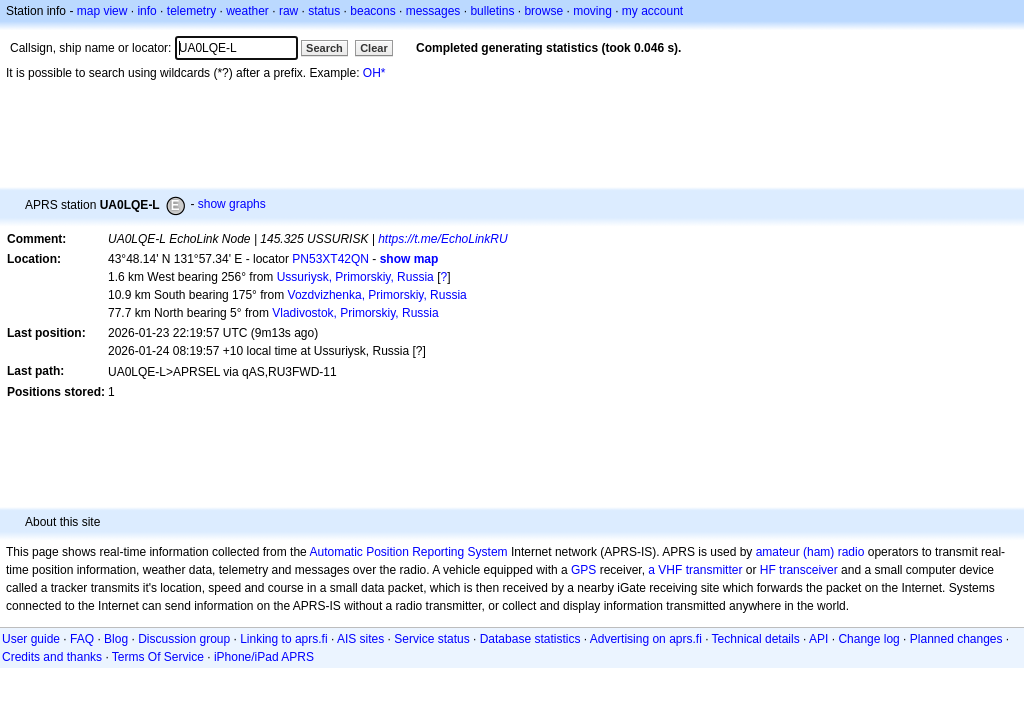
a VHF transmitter (695, 570)
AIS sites (360, 639)
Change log (868, 639)
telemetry (191, 11)
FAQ (82, 639)
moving (592, 11)
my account (652, 11)
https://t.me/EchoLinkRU (442, 239)
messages (433, 11)
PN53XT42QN (330, 259)
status (324, 11)
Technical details (756, 639)
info (146, 11)
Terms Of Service (158, 657)
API (818, 639)
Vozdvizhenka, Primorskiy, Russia (377, 295)
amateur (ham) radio (810, 552)
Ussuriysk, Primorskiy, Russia (355, 277)
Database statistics (530, 639)
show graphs (232, 204)
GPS (583, 570)
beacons (372, 11)
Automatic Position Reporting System (408, 552)
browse (543, 11)
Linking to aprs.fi (283, 639)
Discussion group (184, 639)
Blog (116, 639)
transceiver (808, 570)
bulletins (492, 11)
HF (768, 570)
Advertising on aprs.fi (646, 639)
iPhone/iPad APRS (264, 657)
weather (247, 11)
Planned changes (956, 639)
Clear (374, 48)
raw (288, 11)
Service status (431, 639)
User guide (31, 639)
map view (102, 11)
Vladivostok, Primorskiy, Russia (355, 313)
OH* (374, 73)
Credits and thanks (52, 657)
